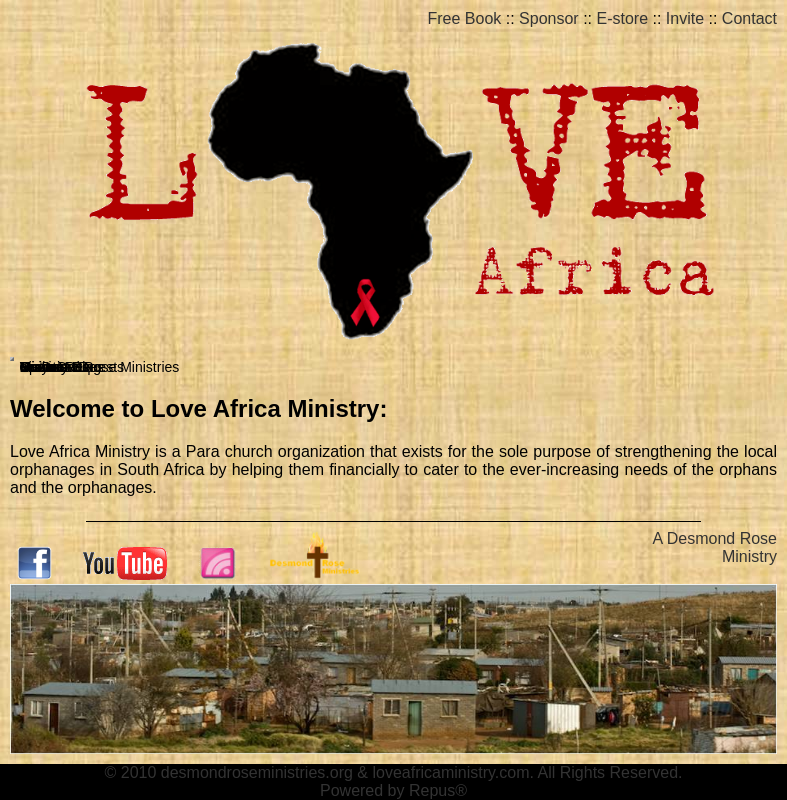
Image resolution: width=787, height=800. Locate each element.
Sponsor (549, 18)
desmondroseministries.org (257, 772)
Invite (685, 18)
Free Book (465, 18)
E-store (622, 18)
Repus (432, 790)
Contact (749, 18)
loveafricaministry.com (450, 772)
